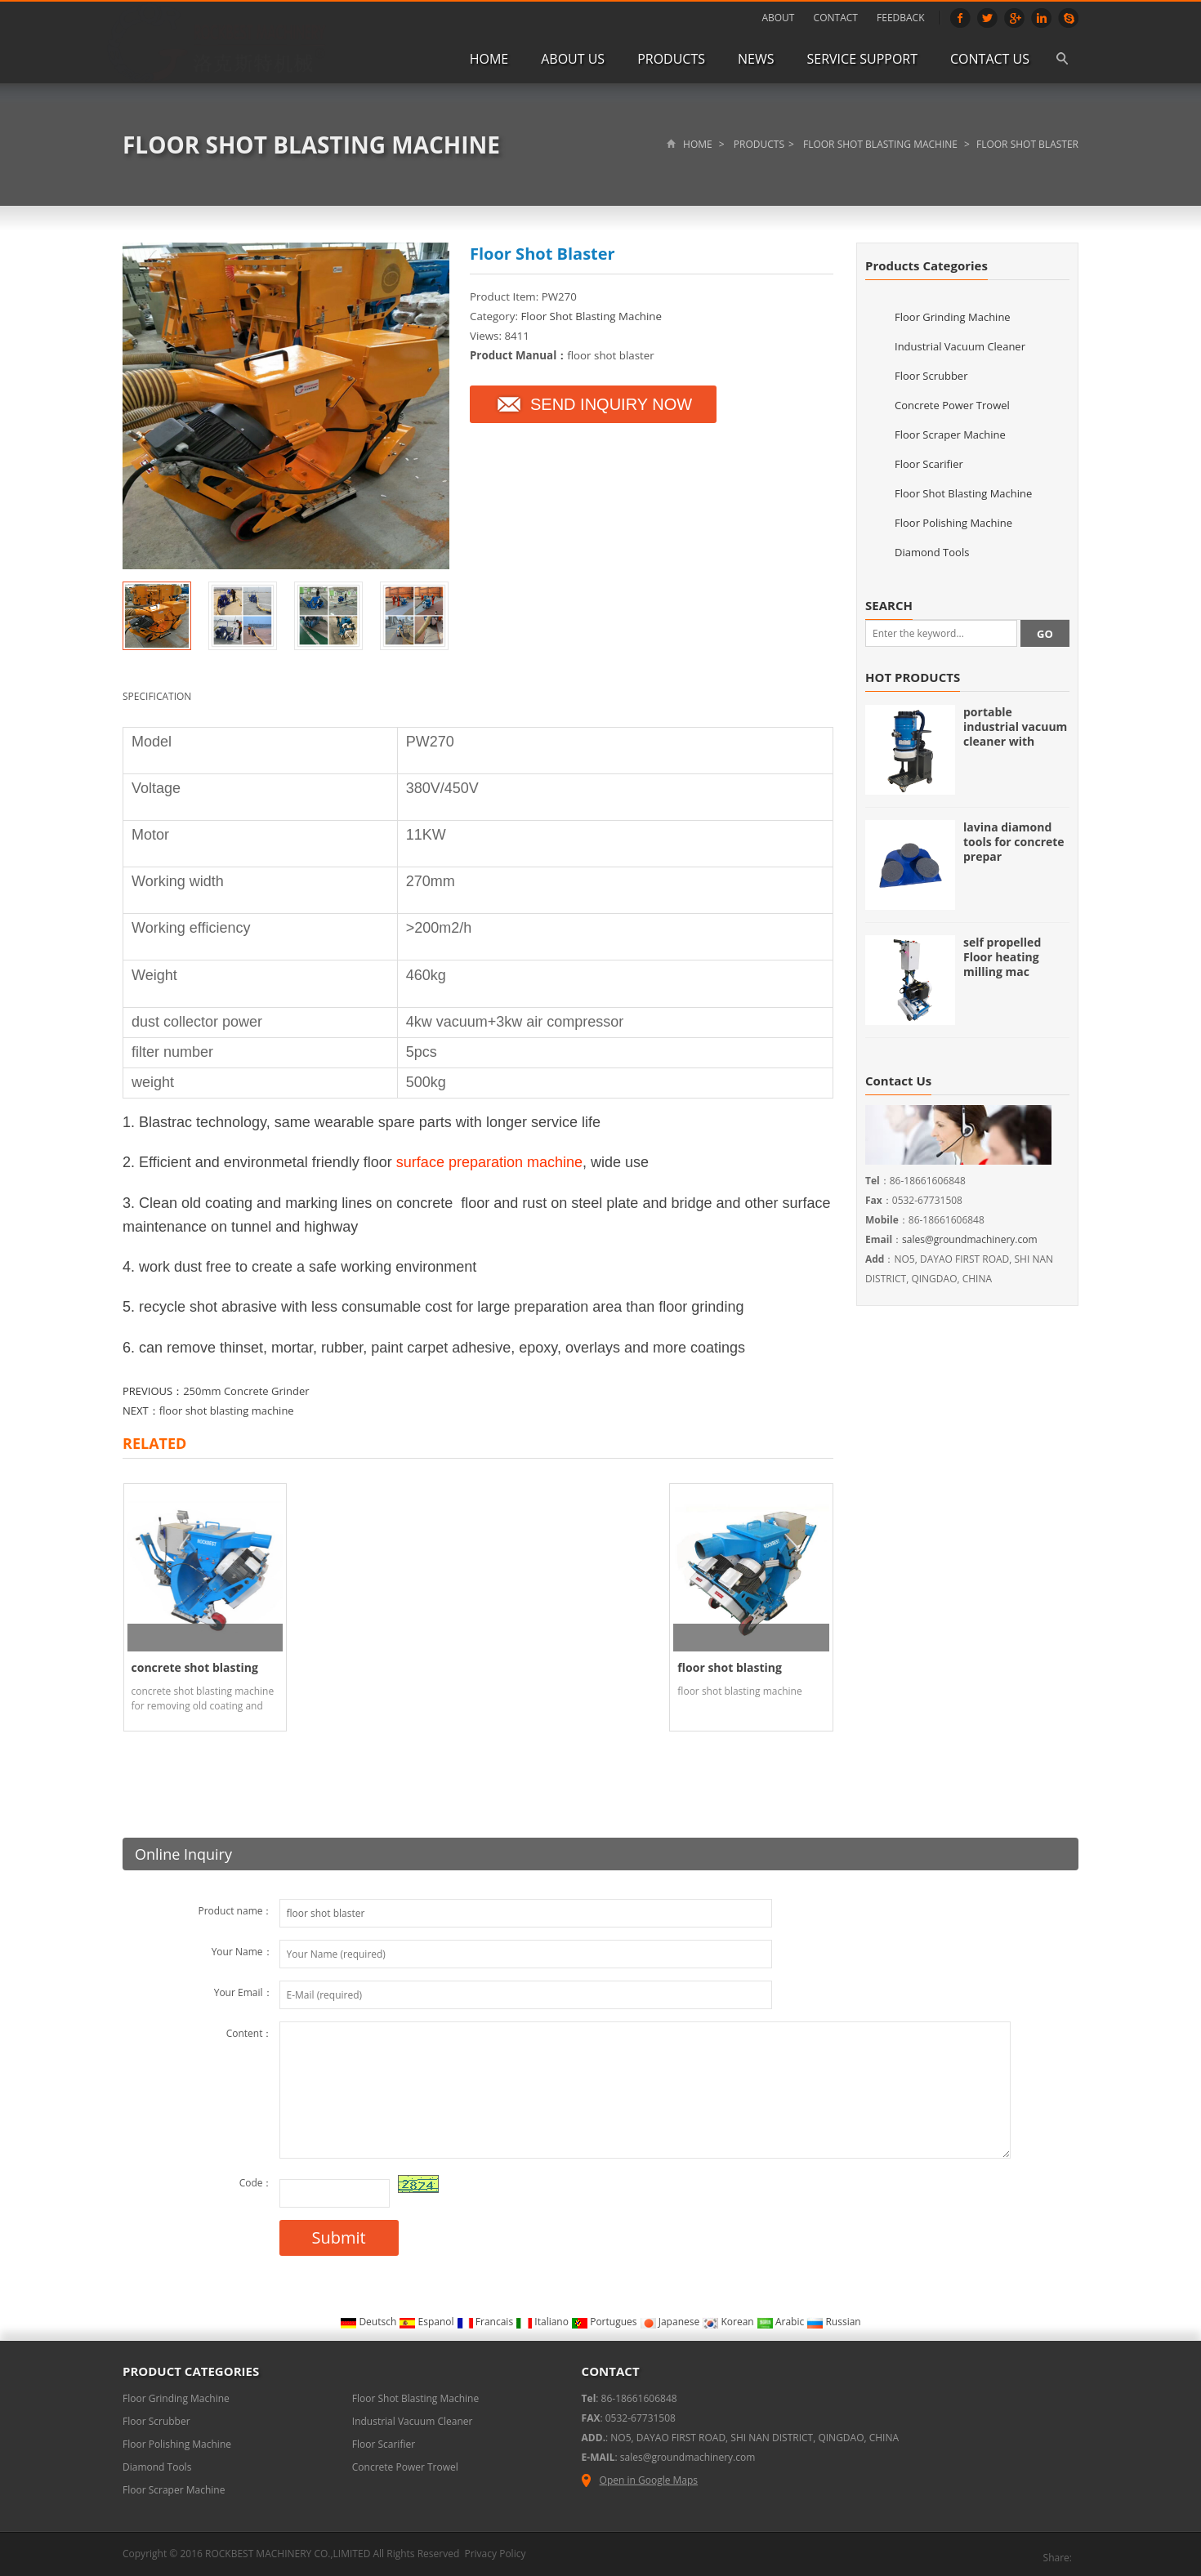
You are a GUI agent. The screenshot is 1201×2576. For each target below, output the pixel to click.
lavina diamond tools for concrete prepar (1014, 841)
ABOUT (777, 18)
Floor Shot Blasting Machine (311, 144)
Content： (249, 2030)
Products (671, 59)
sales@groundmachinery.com (970, 1239)
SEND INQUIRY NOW (593, 404)
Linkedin (1041, 18)
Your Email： (243, 1989)
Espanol (427, 2318)
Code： (256, 2179)
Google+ (1014, 18)
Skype (1068, 18)
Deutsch (369, 2318)
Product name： (235, 1907)
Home (489, 59)
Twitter (987, 18)
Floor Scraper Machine (950, 434)
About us (573, 59)
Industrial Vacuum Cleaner (960, 346)
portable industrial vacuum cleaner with (1015, 726)
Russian (833, 2318)
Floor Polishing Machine (953, 522)
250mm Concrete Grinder (246, 1391)
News (756, 59)
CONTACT (836, 18)
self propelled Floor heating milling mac (1002, 956)
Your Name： (242, 1948)
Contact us (989, 59)
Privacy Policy (494, 2550)
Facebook (960, 18)
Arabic (782, 2318)
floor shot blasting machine (226, 1410)
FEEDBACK (900, 18)
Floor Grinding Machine (953, 317)
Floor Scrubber (931, 375)
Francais (486, 2318)
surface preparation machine (489, 1162)
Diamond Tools (932, 552)
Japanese (671, 2318)
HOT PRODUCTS (912, 677)
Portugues (605, 2318)
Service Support (862, 59)
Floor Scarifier (929, 464)
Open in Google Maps (640, 2477)
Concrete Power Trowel (952, 405)
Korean (729, 2318)
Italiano (543, 2318)
